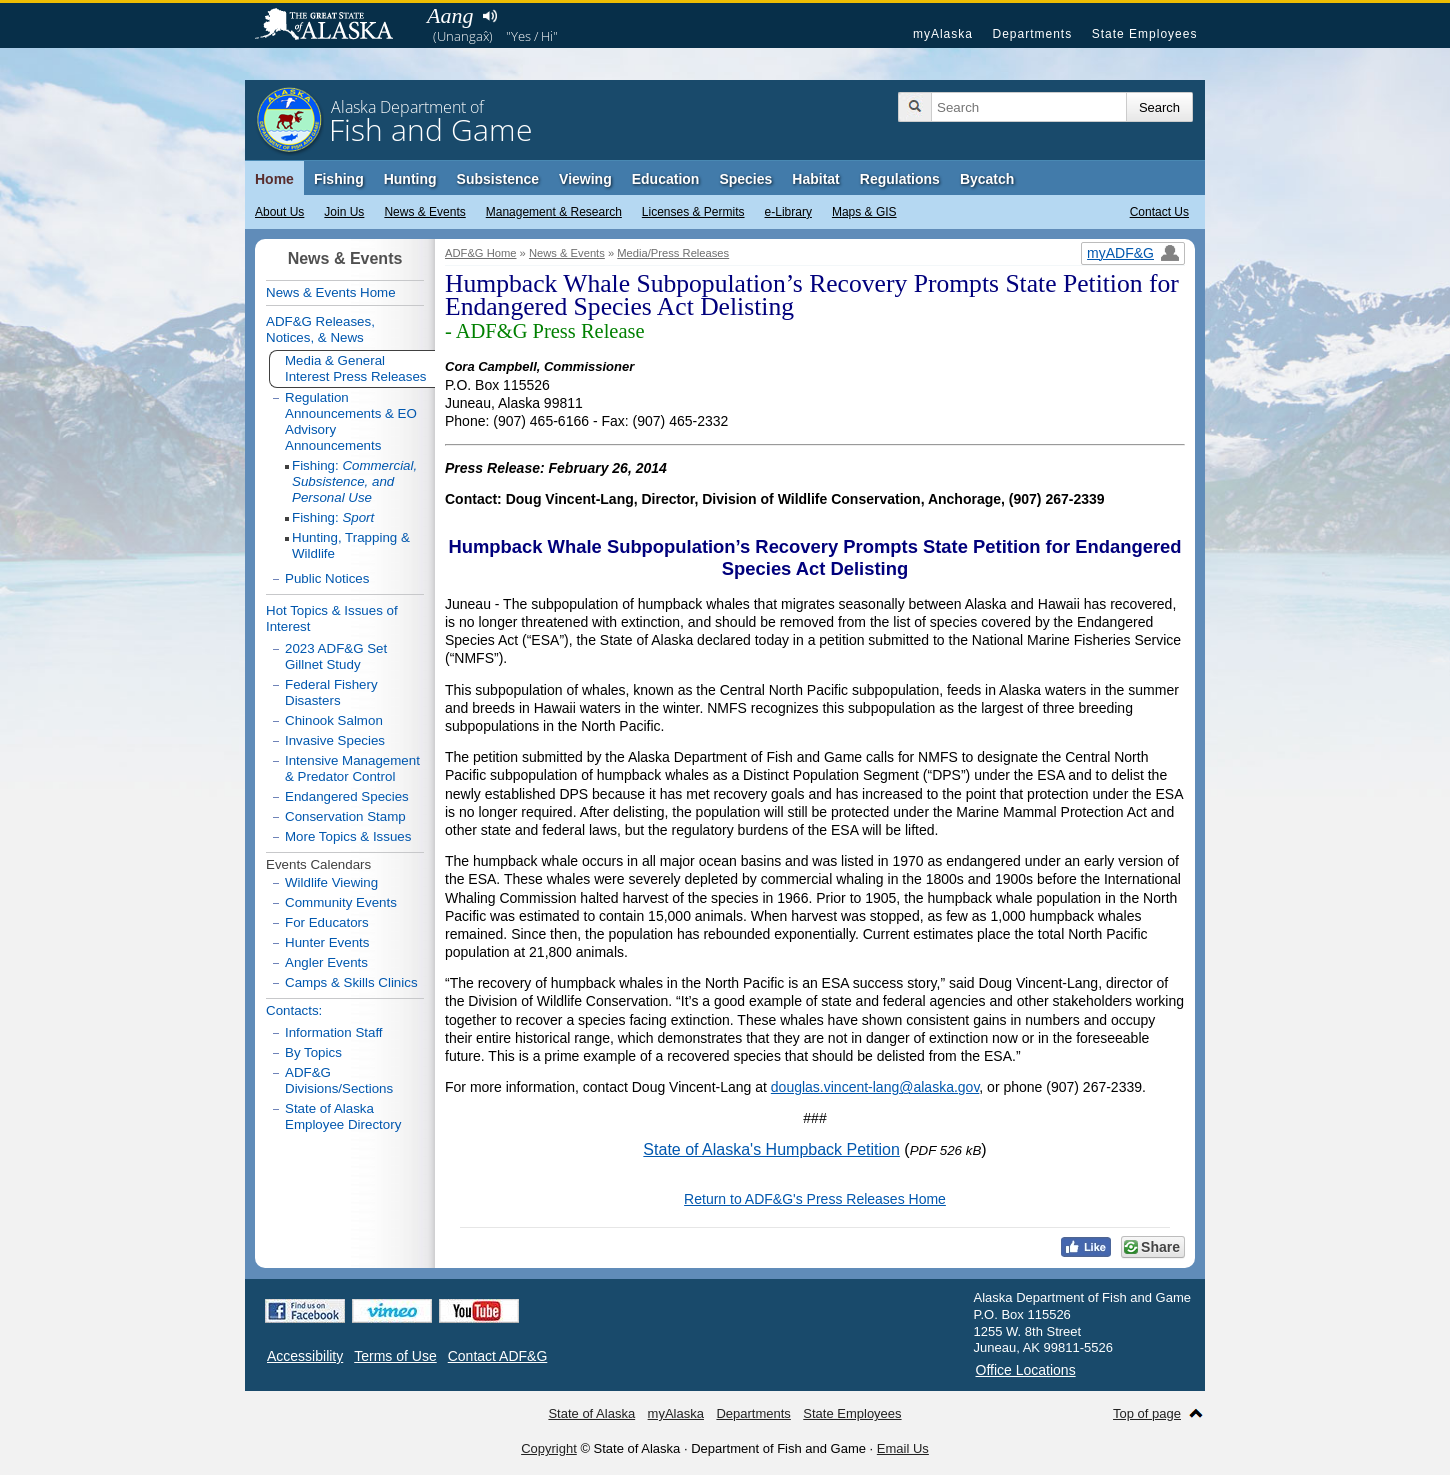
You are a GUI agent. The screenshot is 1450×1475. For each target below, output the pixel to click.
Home (274, 179)
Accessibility (305, 1356)
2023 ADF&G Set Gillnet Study (336, 656)
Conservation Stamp (345, 816)
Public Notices (327, 578)
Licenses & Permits (693, 212)
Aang (450, 15)
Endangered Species (347, 796)
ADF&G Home (481, 253)
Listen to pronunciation (489, 16)
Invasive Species (335, 740)
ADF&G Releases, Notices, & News (320, 329)
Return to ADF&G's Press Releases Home (815, 1199)
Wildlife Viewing (331, 882)
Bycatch (987, 179)
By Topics (313, 1052)
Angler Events (326, 962)
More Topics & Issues (348, 836)
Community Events (341, 902)
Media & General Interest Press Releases (356, 368)
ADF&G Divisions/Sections (339, 1080)
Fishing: (354, 481)
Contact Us (1159, 212)
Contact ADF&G (498, 1356)
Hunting (410, 179)
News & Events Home (331, 292)
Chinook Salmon (334, 720)
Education (666, 179)
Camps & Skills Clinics (351, 982)
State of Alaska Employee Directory (343, 1116)
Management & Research (554, 212)
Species (745, 179)
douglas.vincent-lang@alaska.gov (875, 1087)
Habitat (815, 179)
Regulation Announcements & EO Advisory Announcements (351, 421)
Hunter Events (327, 942)
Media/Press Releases (673, 253)
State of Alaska (334, 26)
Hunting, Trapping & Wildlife (351, 545)
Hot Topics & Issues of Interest (332, 618)
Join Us (344, 212)
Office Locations (1026, 1370)
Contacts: (294, 1010)
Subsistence (498, 179)
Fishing (339, 179)
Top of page (1147, 1413)
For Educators (327, 922)
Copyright (549, 1448)
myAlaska (943, 34)
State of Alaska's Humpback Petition (771, 1149)
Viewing (585, 179)
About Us (279, 212)
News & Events (424, 212)
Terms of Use (395, 1356)
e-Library (788, 212)
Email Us (903, 1448)
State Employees (1145, 34)
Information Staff (334, 1032)
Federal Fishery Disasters (331, 692)
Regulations (900, 179)
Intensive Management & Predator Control (352, 768)
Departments (1032, 34)
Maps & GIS (864, 212)
